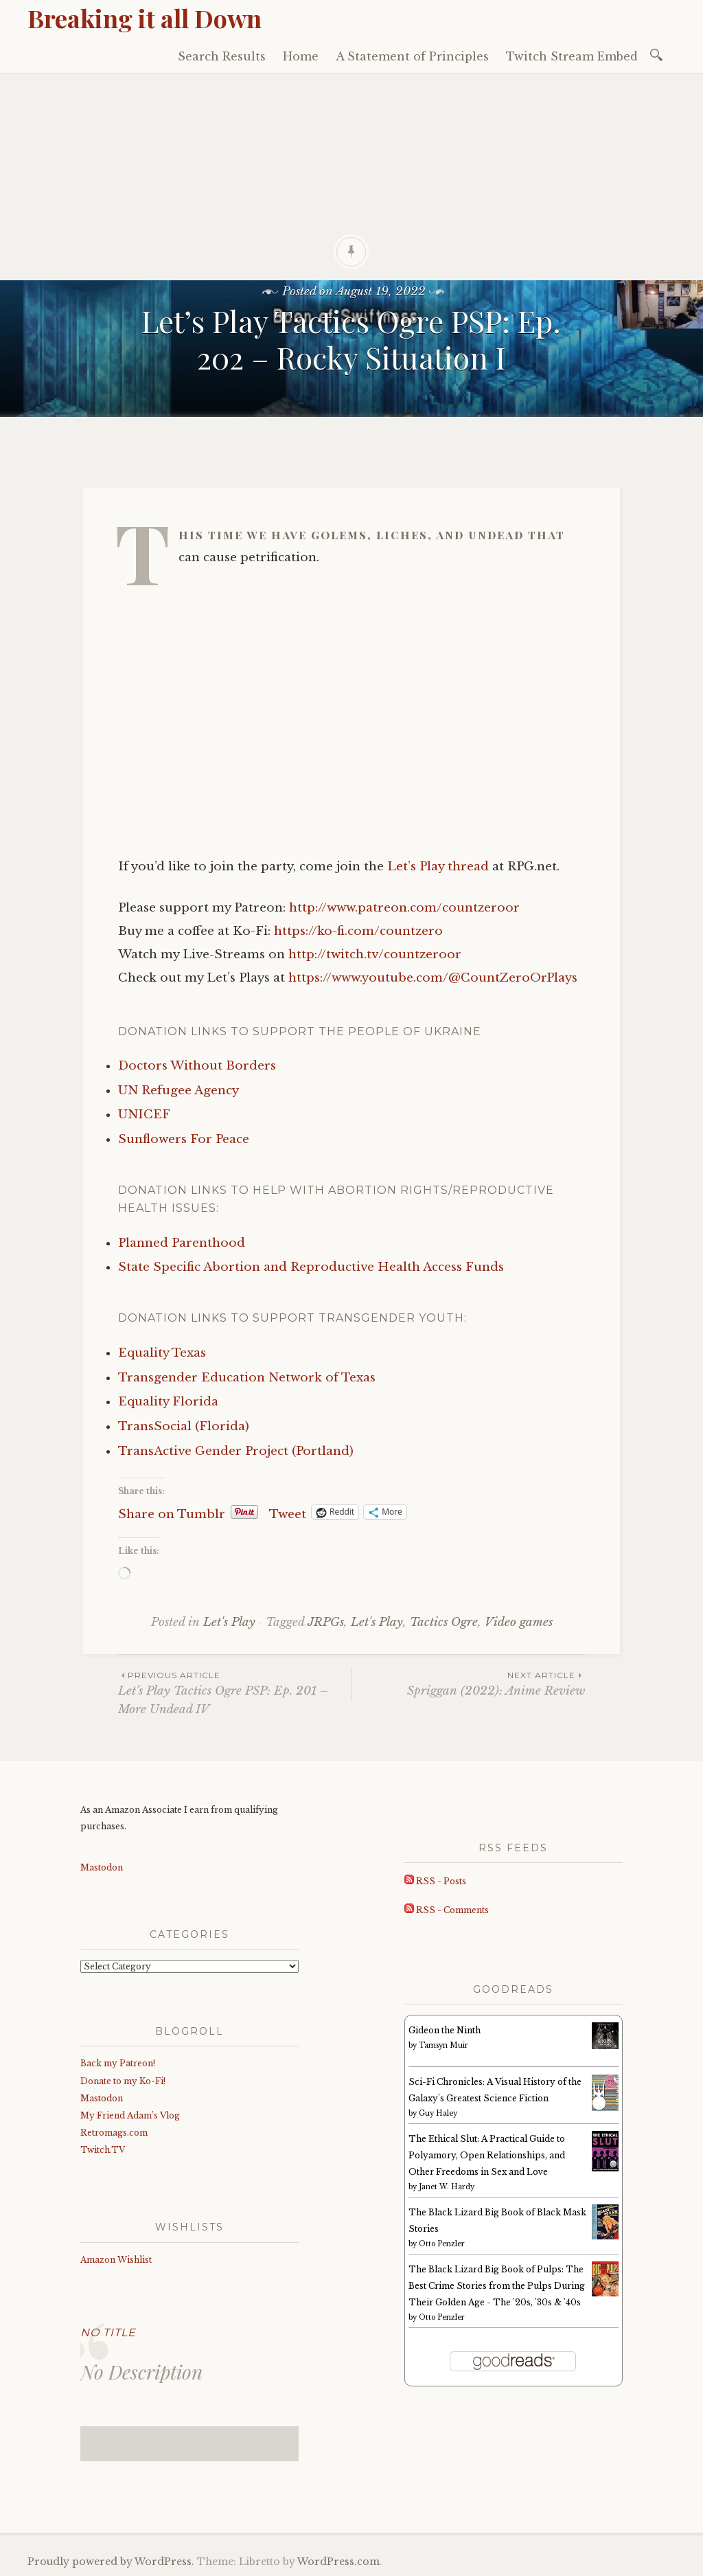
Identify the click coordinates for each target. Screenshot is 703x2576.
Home (301, 56)
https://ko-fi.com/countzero (358, 931)
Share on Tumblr (171, 1512)
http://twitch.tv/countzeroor (374, 954)
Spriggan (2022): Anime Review (468, 1683)
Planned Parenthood (181, 1243)
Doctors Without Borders (197, 1066)
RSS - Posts (435, 1881)
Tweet (287, 1512)
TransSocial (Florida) (183, 1426)
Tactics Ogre (444, 1622)
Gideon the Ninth (444, 2030)
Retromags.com (114, 2132)
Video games (519, 1622)
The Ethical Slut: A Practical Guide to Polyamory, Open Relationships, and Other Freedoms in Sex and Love (486, 2155)
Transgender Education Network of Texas (247, 1377)
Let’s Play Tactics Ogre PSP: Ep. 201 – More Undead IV (235, 1693)
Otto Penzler (442, 2243)
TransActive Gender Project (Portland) (236, 1451)
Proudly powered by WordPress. (110, 2561)
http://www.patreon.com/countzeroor (404, 908)
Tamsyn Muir (443, 2045)
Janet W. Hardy (446, 2186)
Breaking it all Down (144, 17)
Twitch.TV (102, 2150)
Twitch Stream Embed (572, 56)
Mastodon (101, 1867)
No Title (108, 2332)
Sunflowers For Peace (183, 1139)
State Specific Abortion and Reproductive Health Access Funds (311, 1267)
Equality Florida (168, 1401)
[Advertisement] (351, 177)
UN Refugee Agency (178, 1090)
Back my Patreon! (117, 2063)
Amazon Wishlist (116, 2260)
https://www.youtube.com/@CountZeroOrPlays (432, 978)
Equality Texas (162, 1353)
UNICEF (144, 1114)
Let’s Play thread (438, 866)
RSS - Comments (446, 1910)
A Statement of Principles (412, 56)
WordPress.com (338, 2561)
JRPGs (326, 1622)
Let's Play (229, 1622)
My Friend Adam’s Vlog (130, 2115)
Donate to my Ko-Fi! (122, 2081)
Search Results (222, 56)
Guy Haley (438, 2113)
